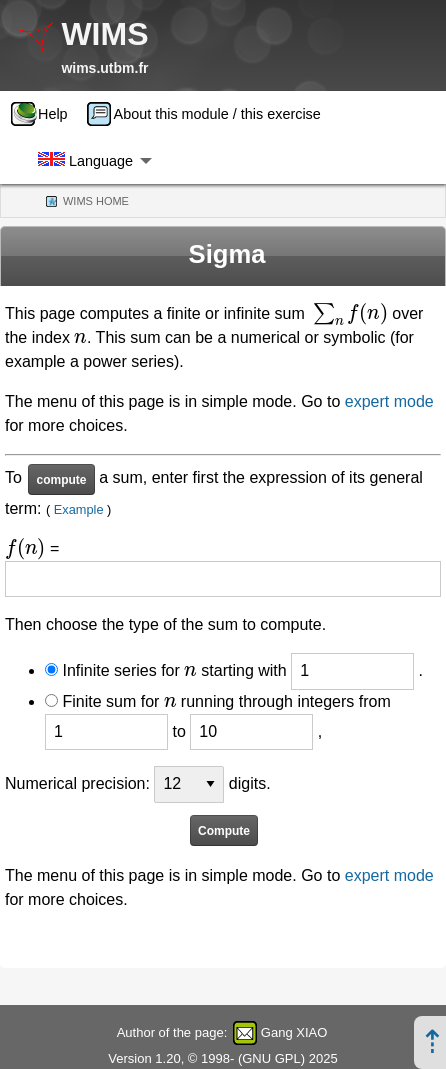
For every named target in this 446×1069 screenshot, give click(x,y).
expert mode (389, 401)
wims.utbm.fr (104, 68)
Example (79, 509)
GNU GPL (271, 1058)
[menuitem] (46, 114)
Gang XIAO (294, 1032)
